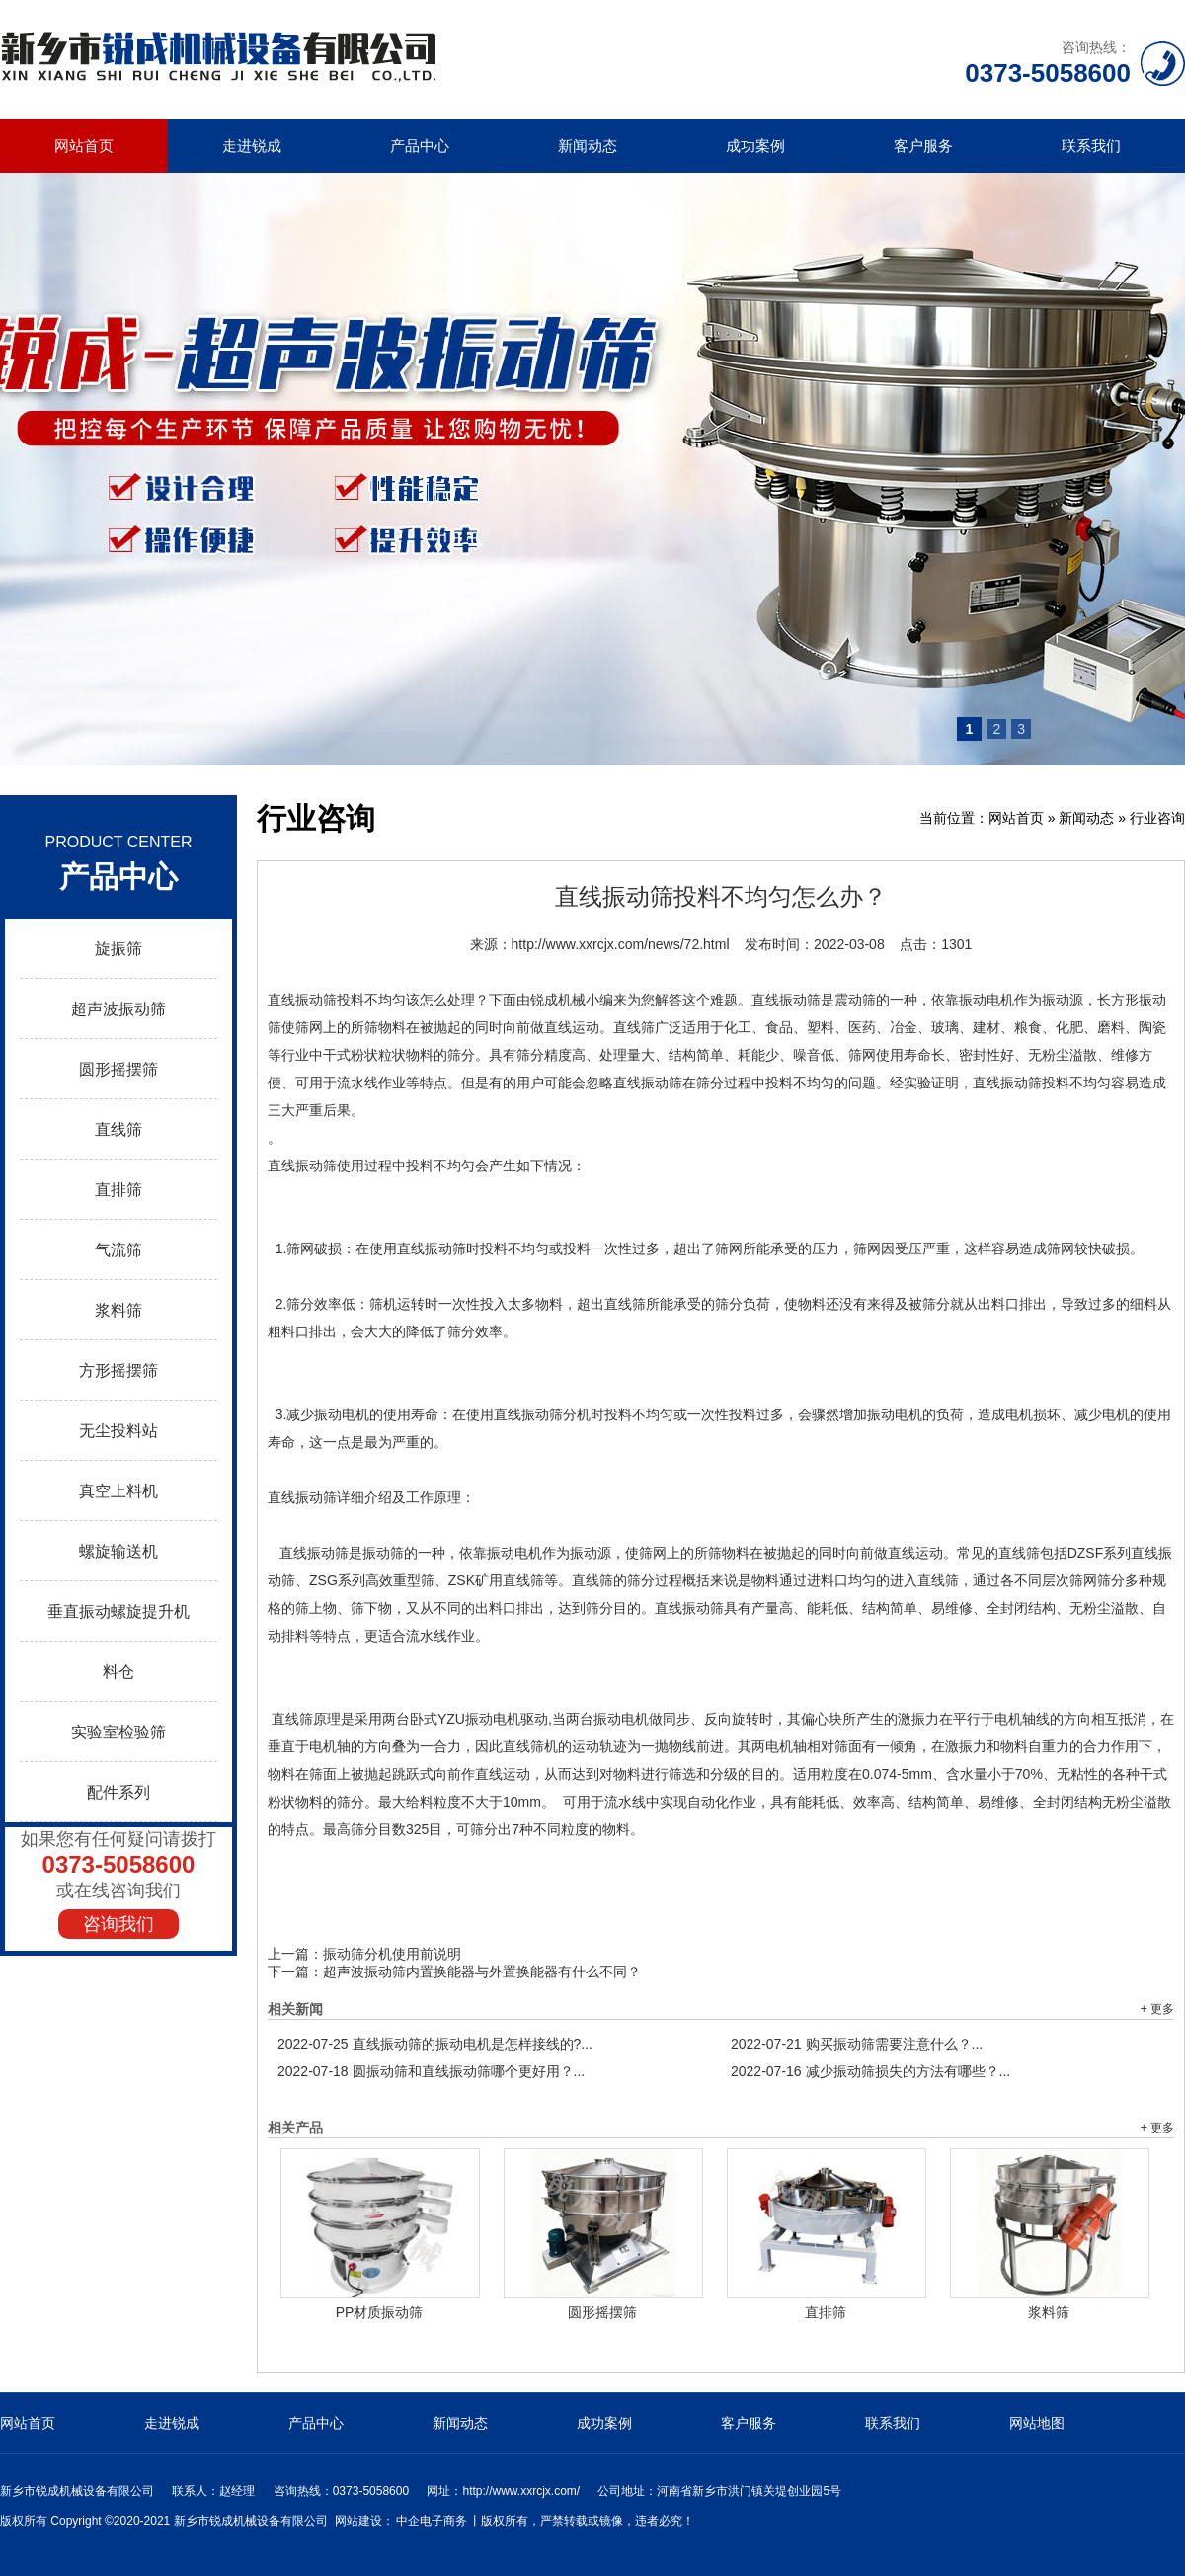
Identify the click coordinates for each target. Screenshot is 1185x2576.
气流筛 (118, 1250)
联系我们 (1091, 145)
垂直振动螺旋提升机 (118, 1611)
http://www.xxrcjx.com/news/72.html (621, 944)
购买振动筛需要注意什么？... (857, 2044)
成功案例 (755, 145)
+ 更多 (1157, 2009)
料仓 (118, 1671)
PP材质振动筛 (380, 2312)
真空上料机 (118, 1491)
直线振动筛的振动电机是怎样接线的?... (434, 2044)
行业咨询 (1157, 818)
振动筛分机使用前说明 (392, 1954)
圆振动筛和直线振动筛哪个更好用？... (431, 2071)
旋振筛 (118, 948)
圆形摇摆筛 (118, 1069)
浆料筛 (118, 1310)
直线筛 (118, 1129)
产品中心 (419, 145)
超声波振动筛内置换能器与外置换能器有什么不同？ (482, 1971)
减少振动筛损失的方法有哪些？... (870, 2071)
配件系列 (118, 1792)
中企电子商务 (431, 2521)
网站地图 (1037, 2423)
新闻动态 (587, 145)
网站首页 (84, 145)
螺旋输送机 (118, 1551)
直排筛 (118, 1189)
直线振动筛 (302, 999)
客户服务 (923, 145)
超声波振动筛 (118, 1009)
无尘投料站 (118, 1430)
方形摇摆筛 (118, 1370)
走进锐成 (251, 145)
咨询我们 (118, 1924)
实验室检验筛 (118, 1732)
